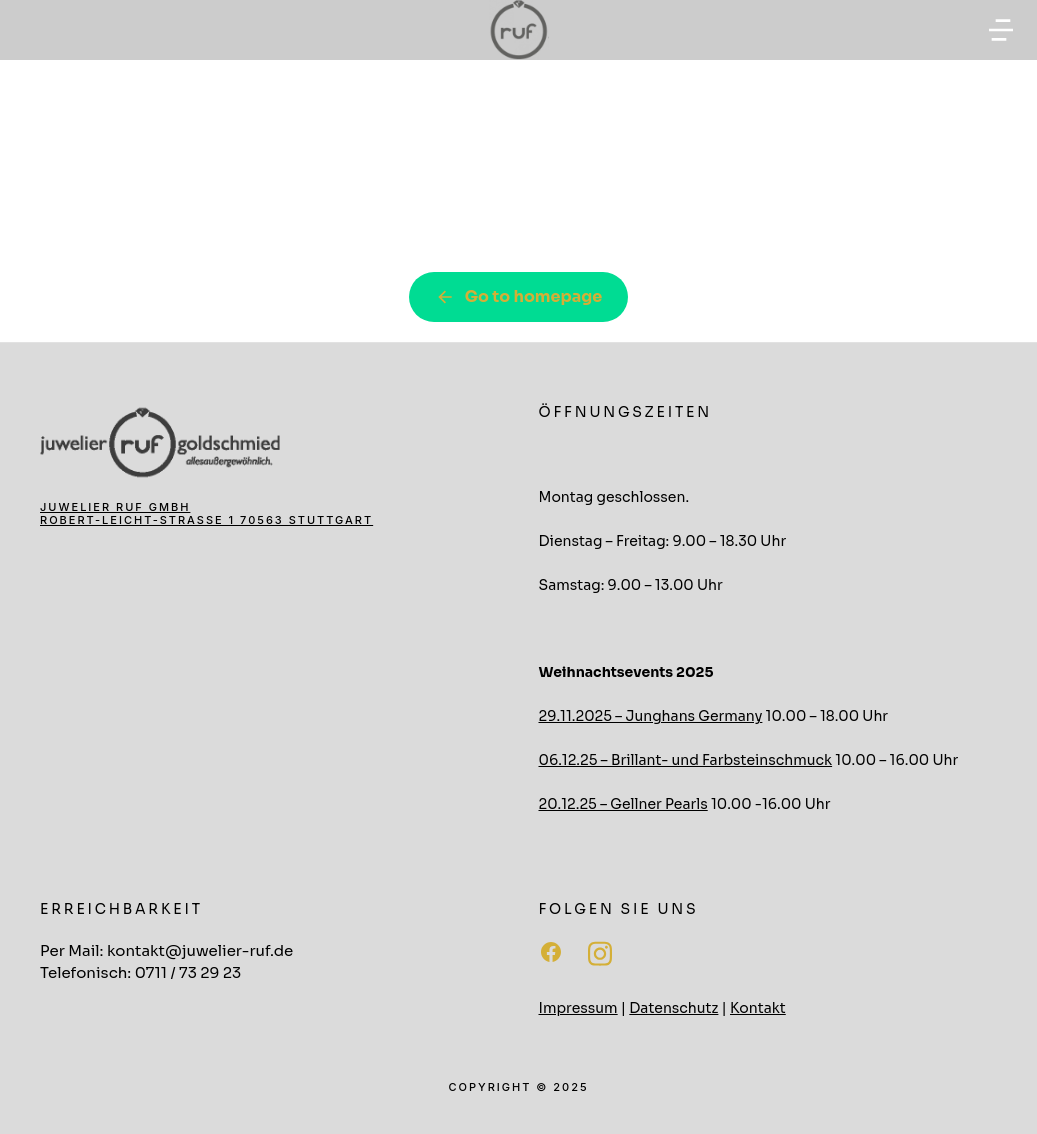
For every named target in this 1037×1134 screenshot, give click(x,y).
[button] (1001, 30)
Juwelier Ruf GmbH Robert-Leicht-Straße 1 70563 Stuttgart (206, 513)
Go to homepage (519, 296)
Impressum (578, 1008)
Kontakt (758, 1008)
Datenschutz (673, 1008)
